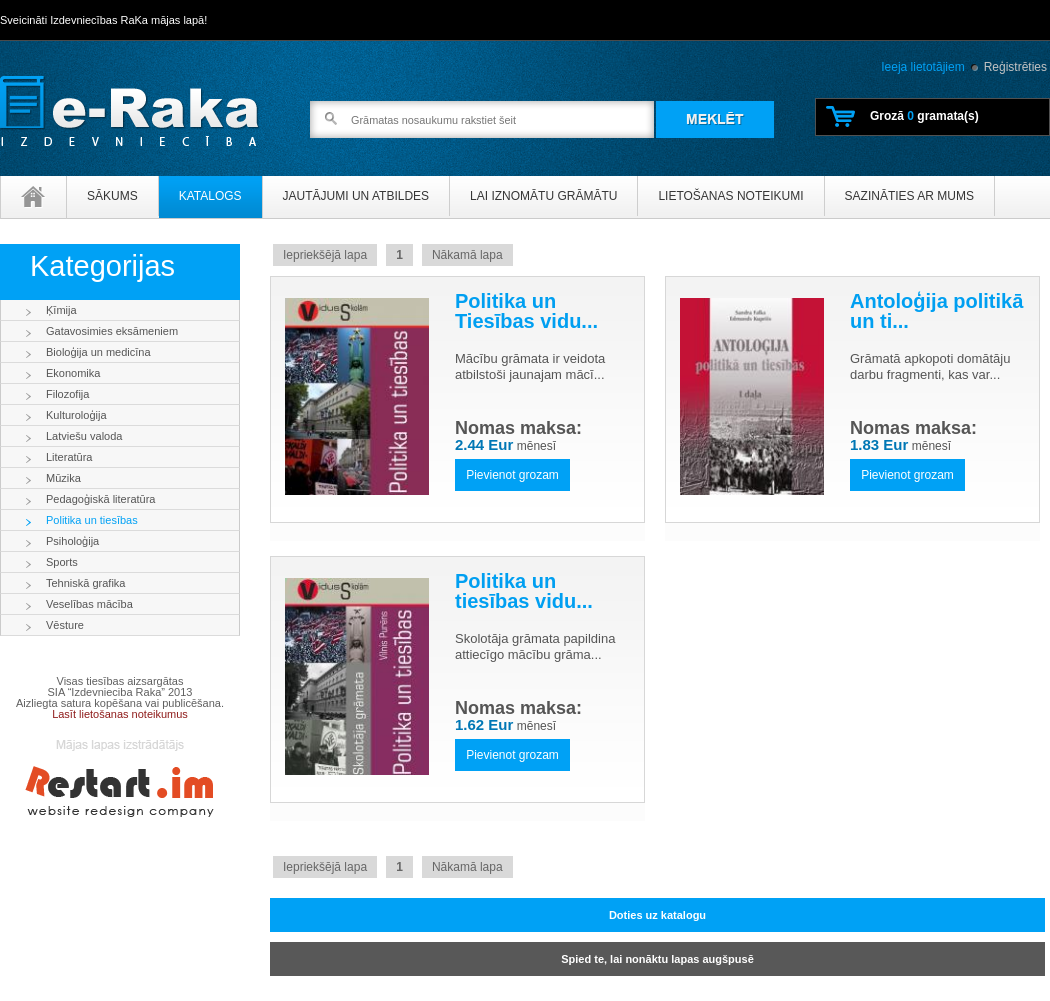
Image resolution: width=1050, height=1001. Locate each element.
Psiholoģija (72, 541)
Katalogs (210, 196)
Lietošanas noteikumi (730, 196)
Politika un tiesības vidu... (524, 591)
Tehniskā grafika (86, 583)
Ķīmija (61, 310)
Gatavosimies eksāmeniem (112, 331)
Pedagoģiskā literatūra (100, 499)
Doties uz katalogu (657, 915)
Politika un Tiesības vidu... (526, 311)
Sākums (112, 196)
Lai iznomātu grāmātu (543, 196)
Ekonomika (73, 373)
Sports (62, 562)
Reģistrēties (1015, 67)
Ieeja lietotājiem (922, 67)
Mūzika (63, 478)
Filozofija (67, 394)
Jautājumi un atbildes (356, 196)
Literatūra (69, 457)
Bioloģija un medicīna (98, 352)
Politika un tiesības (92, 520)
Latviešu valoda (84, 436)
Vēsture (65, 625)
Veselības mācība (89, 604)
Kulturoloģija (76, 415)
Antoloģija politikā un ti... (936, 311)
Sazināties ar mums (909, 196)
